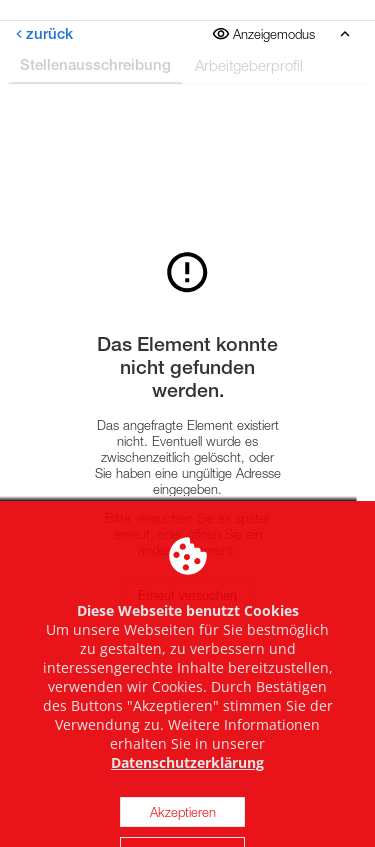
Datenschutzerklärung (187, 807)
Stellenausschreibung (95, 64)
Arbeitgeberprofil (249, 65)
